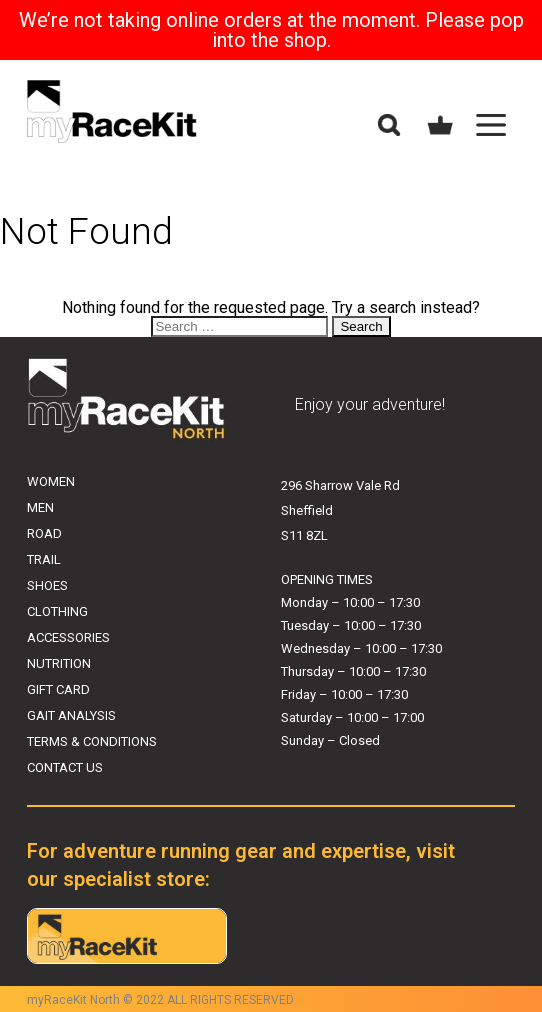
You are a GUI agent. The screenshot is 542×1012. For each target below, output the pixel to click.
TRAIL (44, 559)
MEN (40, 507)
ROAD (44, 533)
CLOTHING (57, 611)
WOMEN (51, 481)
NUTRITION (59, 663)
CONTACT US (65, 767)
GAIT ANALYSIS (71, 715)
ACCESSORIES (68, 637)
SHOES (47, 585)
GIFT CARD (58, 689)
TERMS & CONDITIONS (92, 741)
